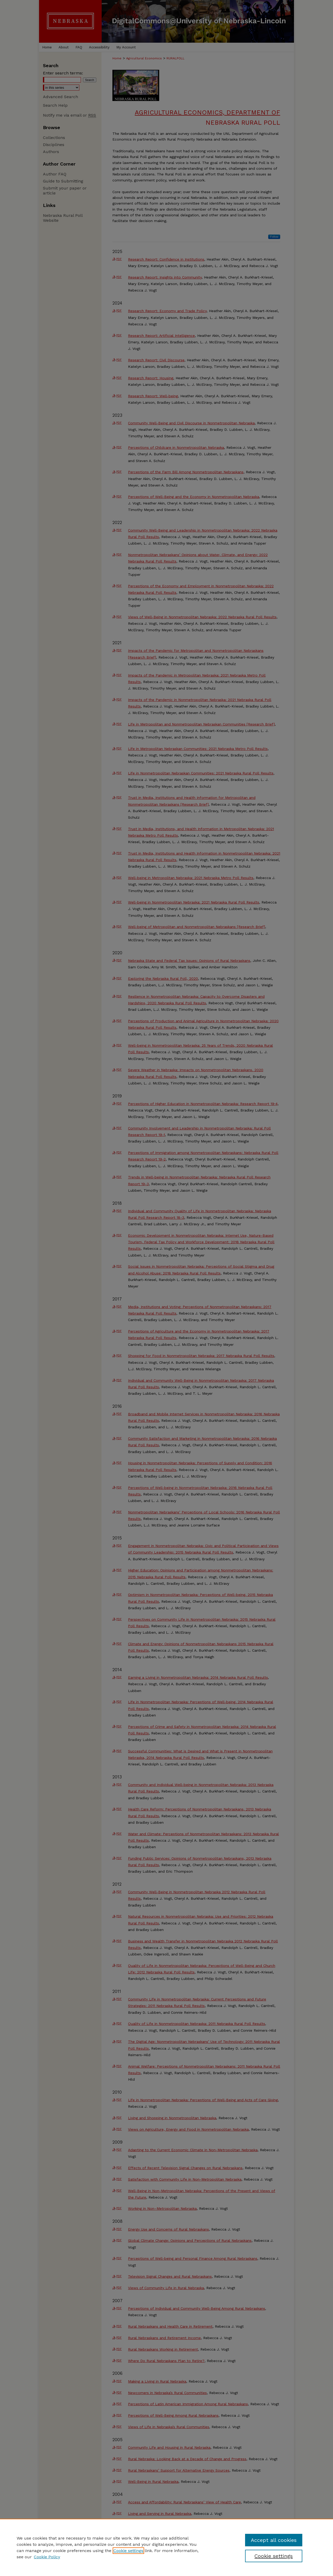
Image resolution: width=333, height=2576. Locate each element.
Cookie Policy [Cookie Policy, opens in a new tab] (47, 2556)
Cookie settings (128, 2550)
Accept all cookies (274, 2540)
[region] (166, 2547)
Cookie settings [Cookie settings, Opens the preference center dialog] (273, 2556)
